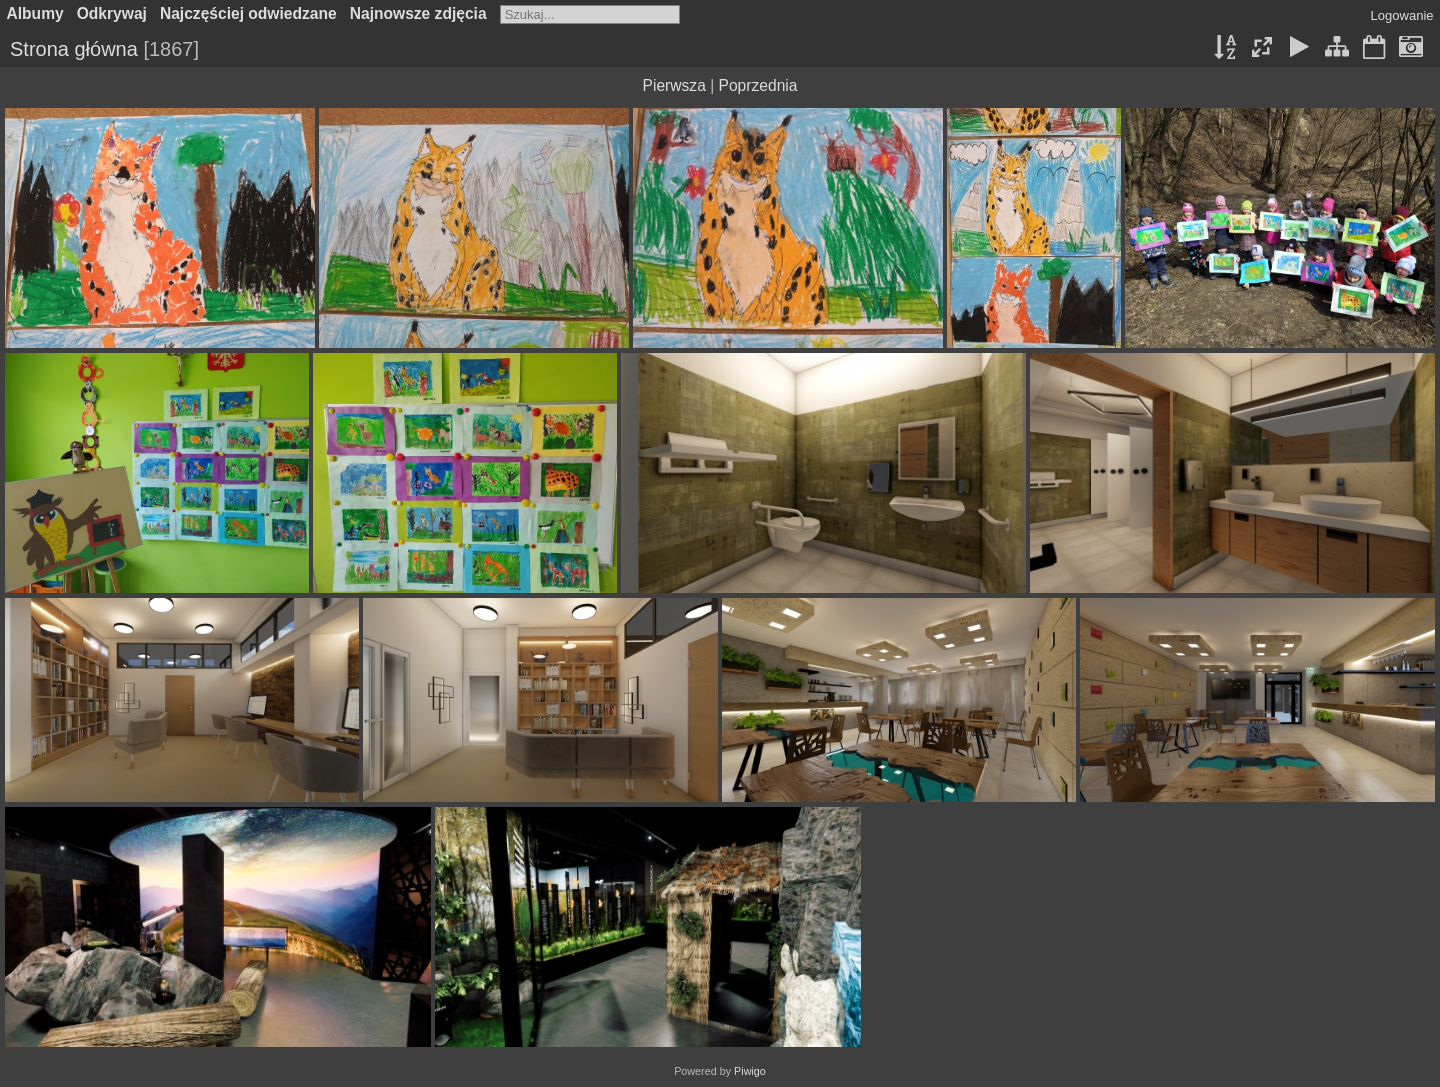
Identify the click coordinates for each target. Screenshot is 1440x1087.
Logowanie (1402, 15)
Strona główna (74, 49)
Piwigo (750, 1071)
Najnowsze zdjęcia (418, 13)
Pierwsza (674, 85)
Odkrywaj (112, 13)
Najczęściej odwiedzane (248, 13)
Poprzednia (758, 85)
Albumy (35, 13)
